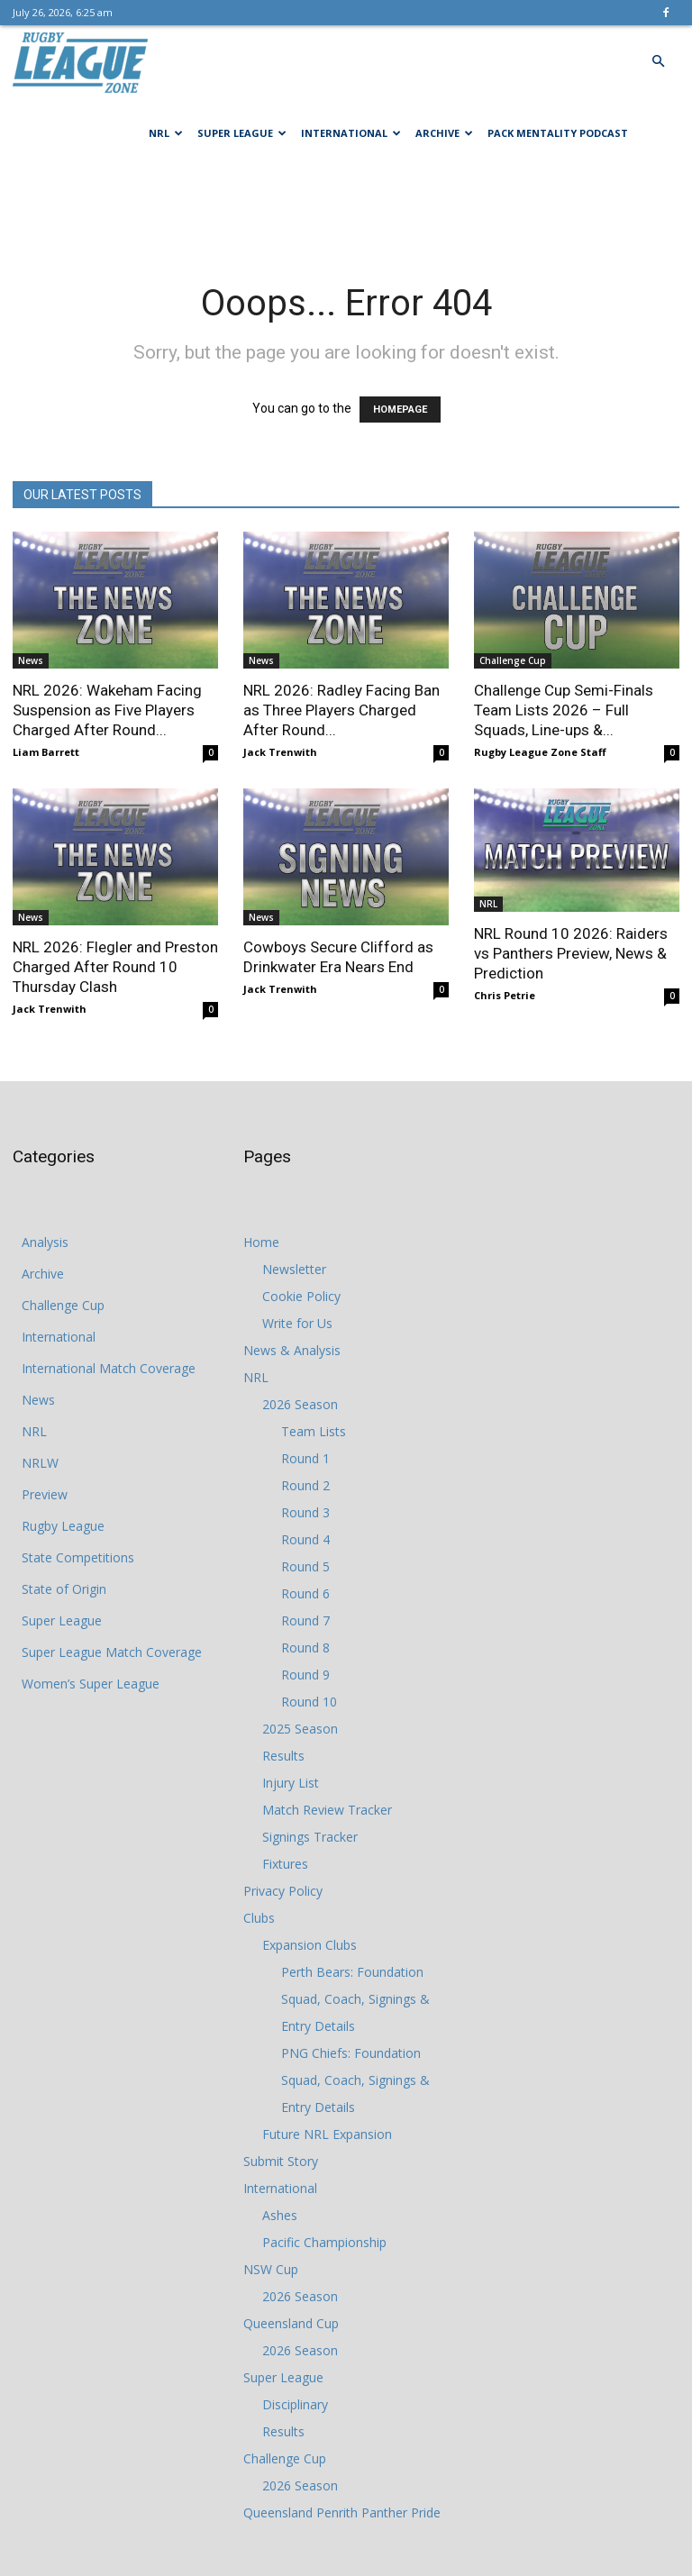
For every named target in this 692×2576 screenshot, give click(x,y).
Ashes (279, 2215)
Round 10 (309, 1701)
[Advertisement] (346, 209)
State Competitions (78, 1557)
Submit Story (280, 2161)
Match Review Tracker (327, 1809)
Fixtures (285, 1863)
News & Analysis (292, 1350)
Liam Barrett (46, 752)
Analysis (45, 1242)
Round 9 (305, 1674)
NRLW (40, 1462)
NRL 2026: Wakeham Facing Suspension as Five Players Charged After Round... (107, 710)
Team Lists (313, 1431)
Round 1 (305, 1458)
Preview (45, 1494)
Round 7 (305, 1620)
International (351, 133)
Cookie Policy (301, 1296)
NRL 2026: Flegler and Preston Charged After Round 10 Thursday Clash (115, 967)
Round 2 (305, 1485)
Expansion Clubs (309, 1944)
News (30, 660)
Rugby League (63, 1525)
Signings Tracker (310, 1836)
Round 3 (305, 1512)
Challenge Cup (512, 660)
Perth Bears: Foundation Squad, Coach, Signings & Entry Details (355, 1998)
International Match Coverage (109, 1368)
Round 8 (305, 1647)
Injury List (290, 1782)
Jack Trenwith (280, 752)
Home (261, 1242)
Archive (444, 133)
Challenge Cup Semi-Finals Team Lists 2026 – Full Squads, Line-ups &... (563, 710)
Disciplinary (295, 2404)
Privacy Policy (283, 1890)
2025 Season (300, 1728)
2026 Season (300, 1404)
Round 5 (305, 1566)
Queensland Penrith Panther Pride (342, 2512)
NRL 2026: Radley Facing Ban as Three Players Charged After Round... (341, 710)
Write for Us (297, 1323)
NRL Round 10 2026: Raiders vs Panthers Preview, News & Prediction (571, 953)
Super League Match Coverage (112, 1652)
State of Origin (64, 1588)
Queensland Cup (291, 2323)
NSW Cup (270, 2269)
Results (283, 1755)
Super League (242, 133)
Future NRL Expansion (327, 2134)
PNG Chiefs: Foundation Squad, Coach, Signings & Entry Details (355, 2080)
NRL (166, 133)
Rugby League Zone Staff (540, 752)
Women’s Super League (90, 1683)
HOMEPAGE (400, 409)
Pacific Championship (324, 2242)
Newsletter (294, 1269)
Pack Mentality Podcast (557, 133)
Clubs (259, 1917)
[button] (657, 61)
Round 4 (305, 1539)
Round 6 (305, 1593)
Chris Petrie (504, 995)
